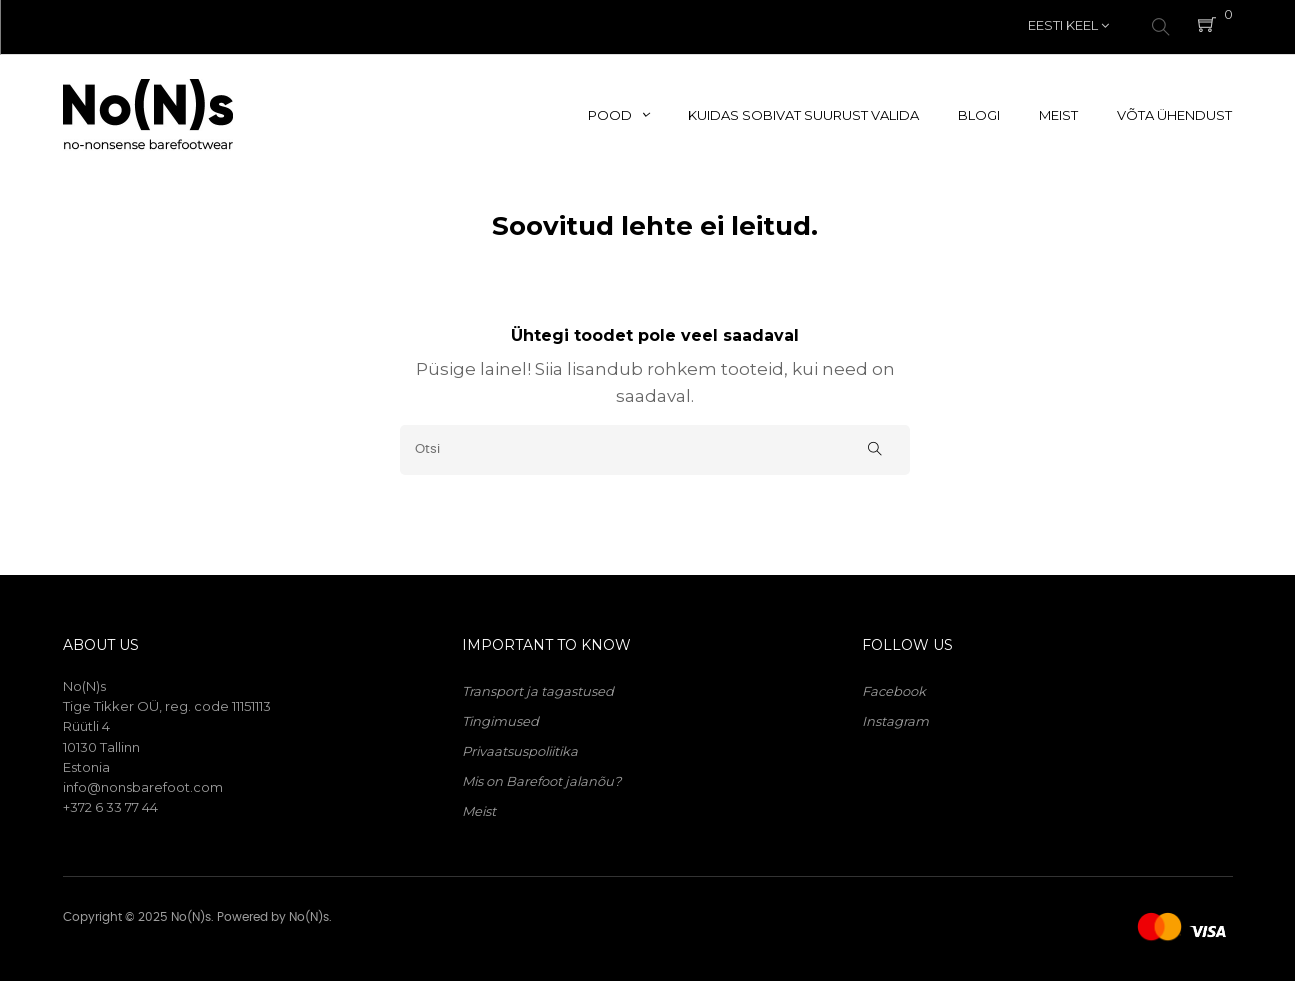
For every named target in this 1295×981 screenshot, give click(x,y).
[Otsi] (655, 445)
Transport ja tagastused (538, 686)
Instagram (895, 716)
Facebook (894, 686)
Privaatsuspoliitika (520, 746)
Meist (479, 806)
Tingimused (500, 716)
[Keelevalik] (1068, 25)
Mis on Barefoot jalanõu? (541, 776)
